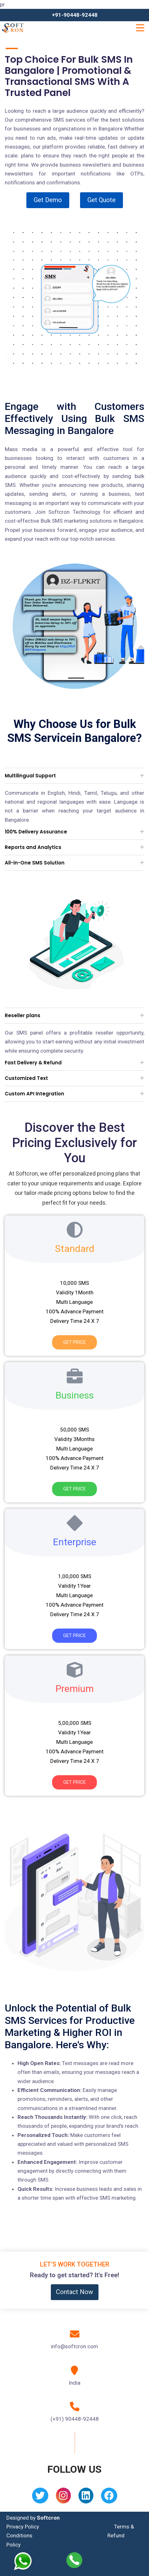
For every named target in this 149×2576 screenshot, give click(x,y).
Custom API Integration (34, 1093)
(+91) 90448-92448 (75, 2419)
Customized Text (26, 1078)
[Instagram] (63, 2497)
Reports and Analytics (33, 847)
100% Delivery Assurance (36, 831)
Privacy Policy (22, 2526)
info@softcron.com (74, 2346)
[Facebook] (109, 2497)
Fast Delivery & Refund (33, 1062)
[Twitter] (40, 2497)
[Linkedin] (85, 2497)
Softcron (48, 2518)
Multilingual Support (30, 775)
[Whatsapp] (28, 2561)
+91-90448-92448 (75, 15)
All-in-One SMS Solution (34, 862)
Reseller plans (22, 1015)
